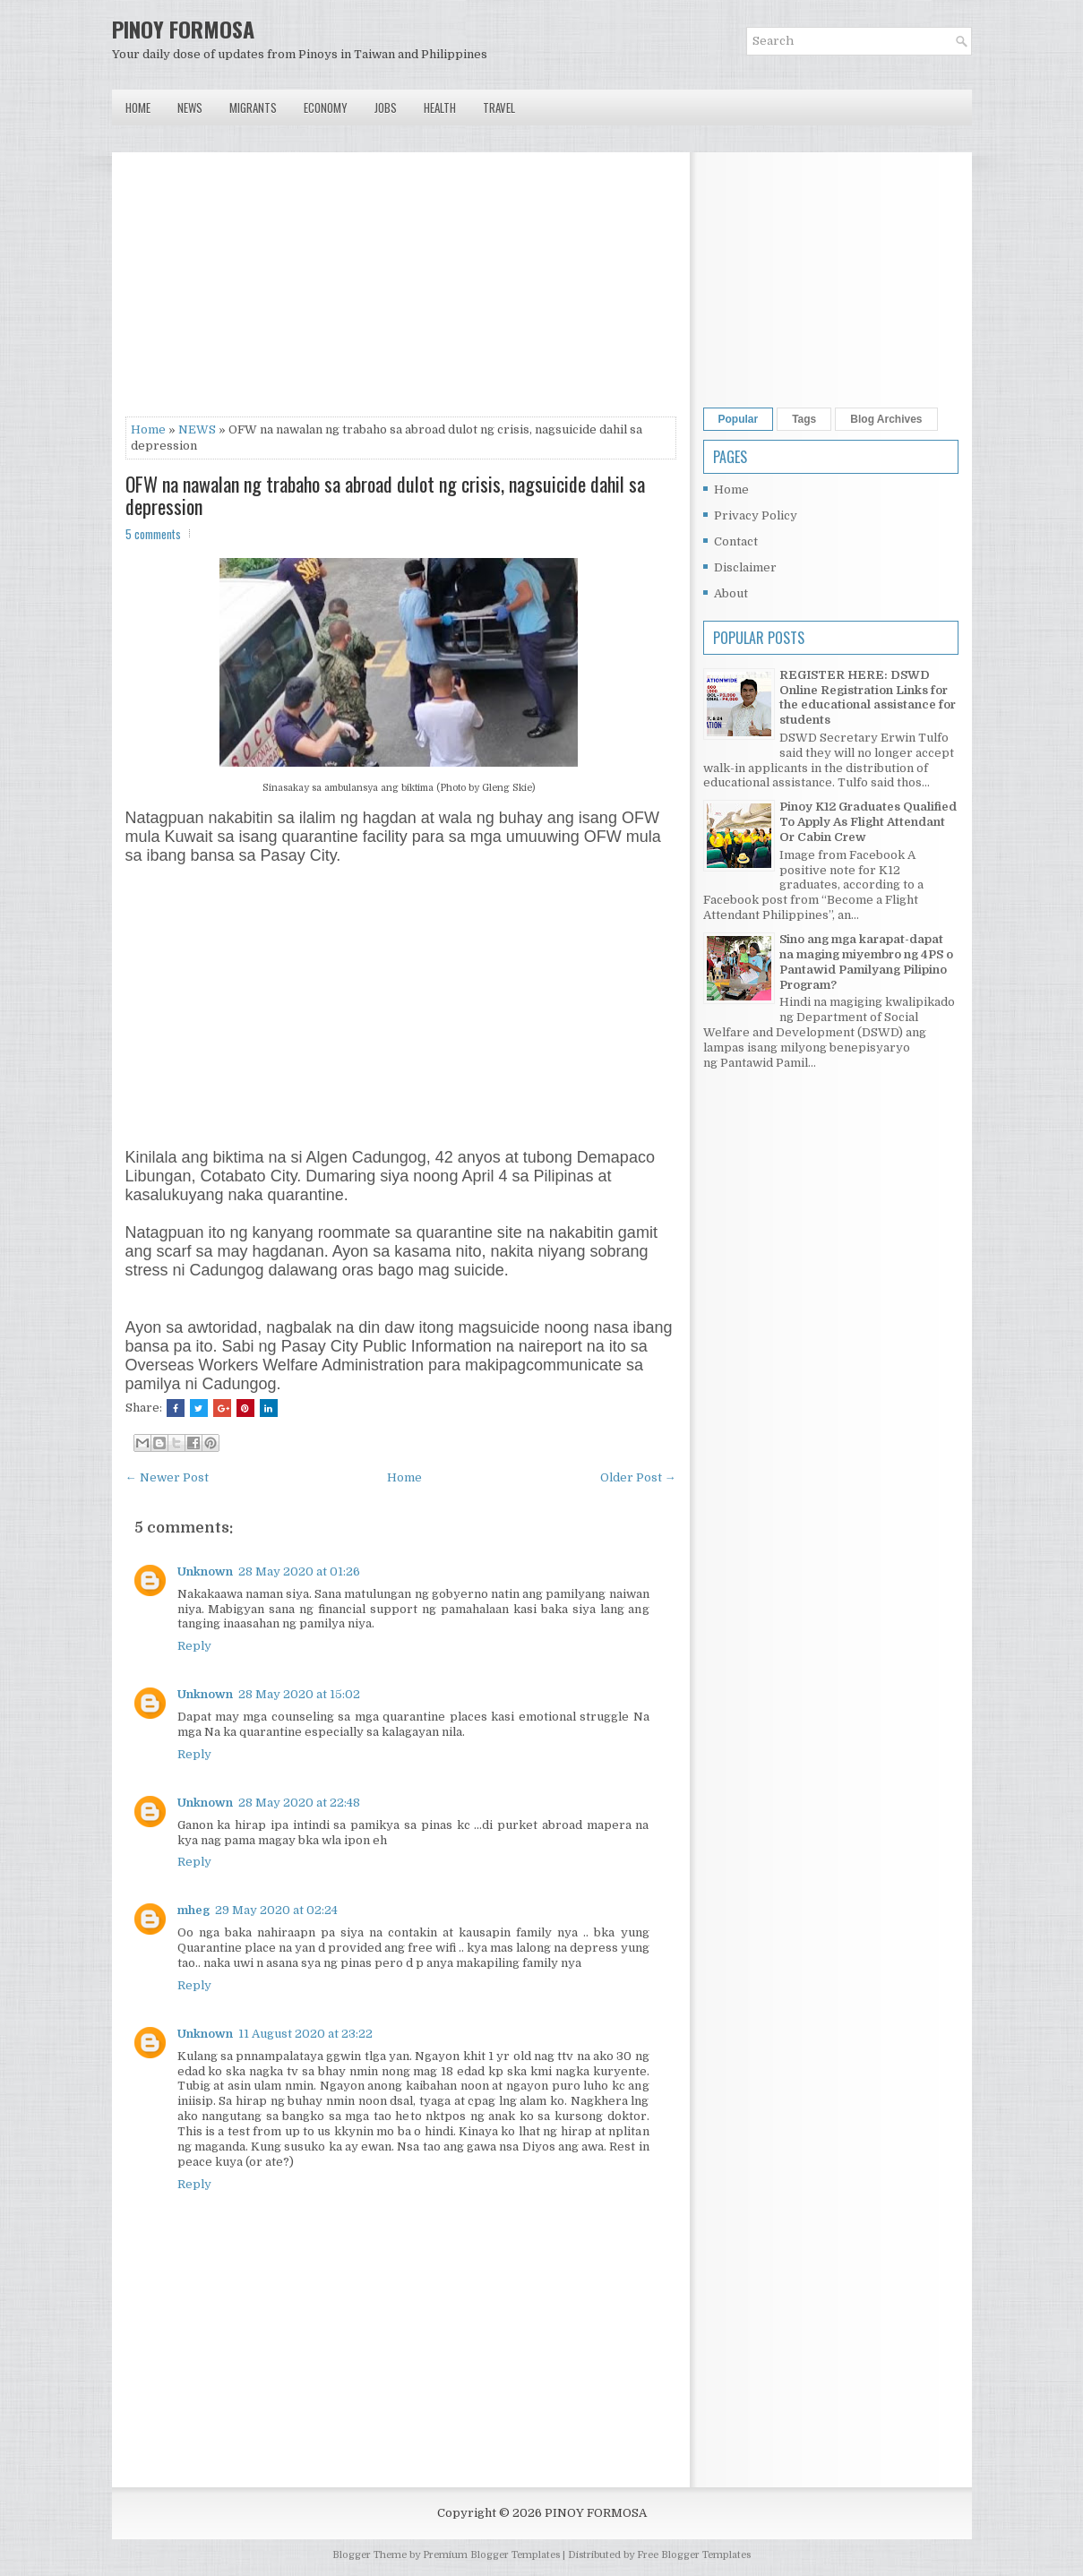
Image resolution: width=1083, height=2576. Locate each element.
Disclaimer (745, 567)
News (189, 107)
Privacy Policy (755, 515)
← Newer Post (167, 1477)
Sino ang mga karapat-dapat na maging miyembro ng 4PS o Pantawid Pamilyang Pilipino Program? (866, 962)
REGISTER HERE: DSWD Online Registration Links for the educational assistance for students (867, 697)
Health (440, 107)
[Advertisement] (400, 291)
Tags (804, 419)
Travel (499, 107)
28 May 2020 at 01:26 (299, 1571)
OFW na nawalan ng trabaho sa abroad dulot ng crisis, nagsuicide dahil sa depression (385, 494)
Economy (326, 107)
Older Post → (638, 1477)
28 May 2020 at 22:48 (299, 1802)
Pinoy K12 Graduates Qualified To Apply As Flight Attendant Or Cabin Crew (868, 822)
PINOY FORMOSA (183, 29)
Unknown (205, 1571)
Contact (736, 541)
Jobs (385, 107)
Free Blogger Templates (694, 2555)
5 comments (153, 534)
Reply (194, 1646)
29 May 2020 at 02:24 (276, 1910)
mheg (193, 1910)
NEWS (197, 429)
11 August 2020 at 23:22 (305, 2033)
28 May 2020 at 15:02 (299, 1694)
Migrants (253, 107)
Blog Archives (886, 419)
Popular (738, 419)
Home (137, 107)
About (731, 593)
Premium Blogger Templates (491, 2555)
